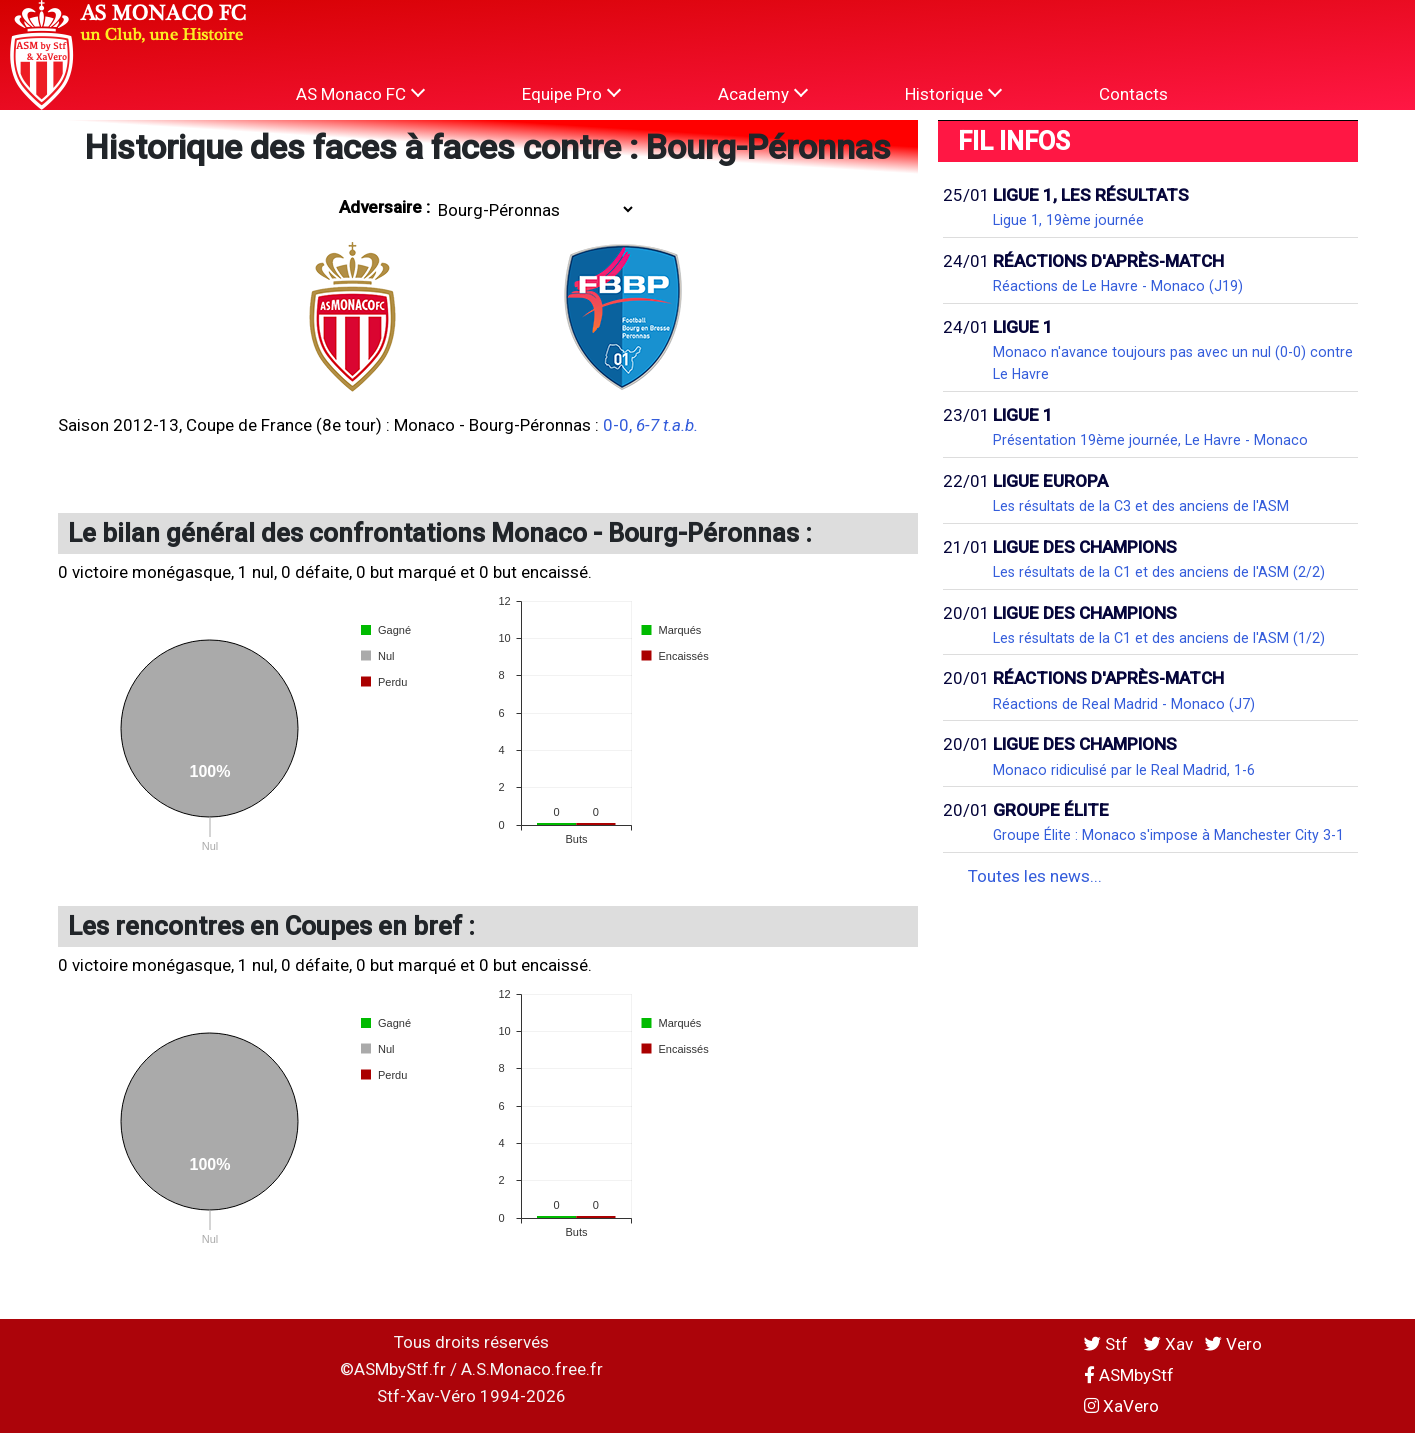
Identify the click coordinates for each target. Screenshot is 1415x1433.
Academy (763, 93)
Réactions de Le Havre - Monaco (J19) (1118, 286)
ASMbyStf (1129, 1375)
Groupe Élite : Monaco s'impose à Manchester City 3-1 (1168, 835)
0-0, (650, 425)
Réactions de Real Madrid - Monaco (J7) (1124, 704)
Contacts (1133, 94)
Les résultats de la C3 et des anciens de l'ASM (1141, 506)
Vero (1233, 1344)
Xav (1168, 1344)
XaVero (1121, 1406)
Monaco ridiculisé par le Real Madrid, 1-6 (1124, 770)
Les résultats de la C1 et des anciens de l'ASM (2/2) (1159, 572)
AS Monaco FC (360, 93)
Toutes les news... (1035, 876)
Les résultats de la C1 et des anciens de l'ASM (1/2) (1159, 638)
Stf (1108, 1344)
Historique (953, 93)
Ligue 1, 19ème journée (1068, 220)
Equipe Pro (571, 93)
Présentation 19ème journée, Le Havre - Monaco (1150, 440)
